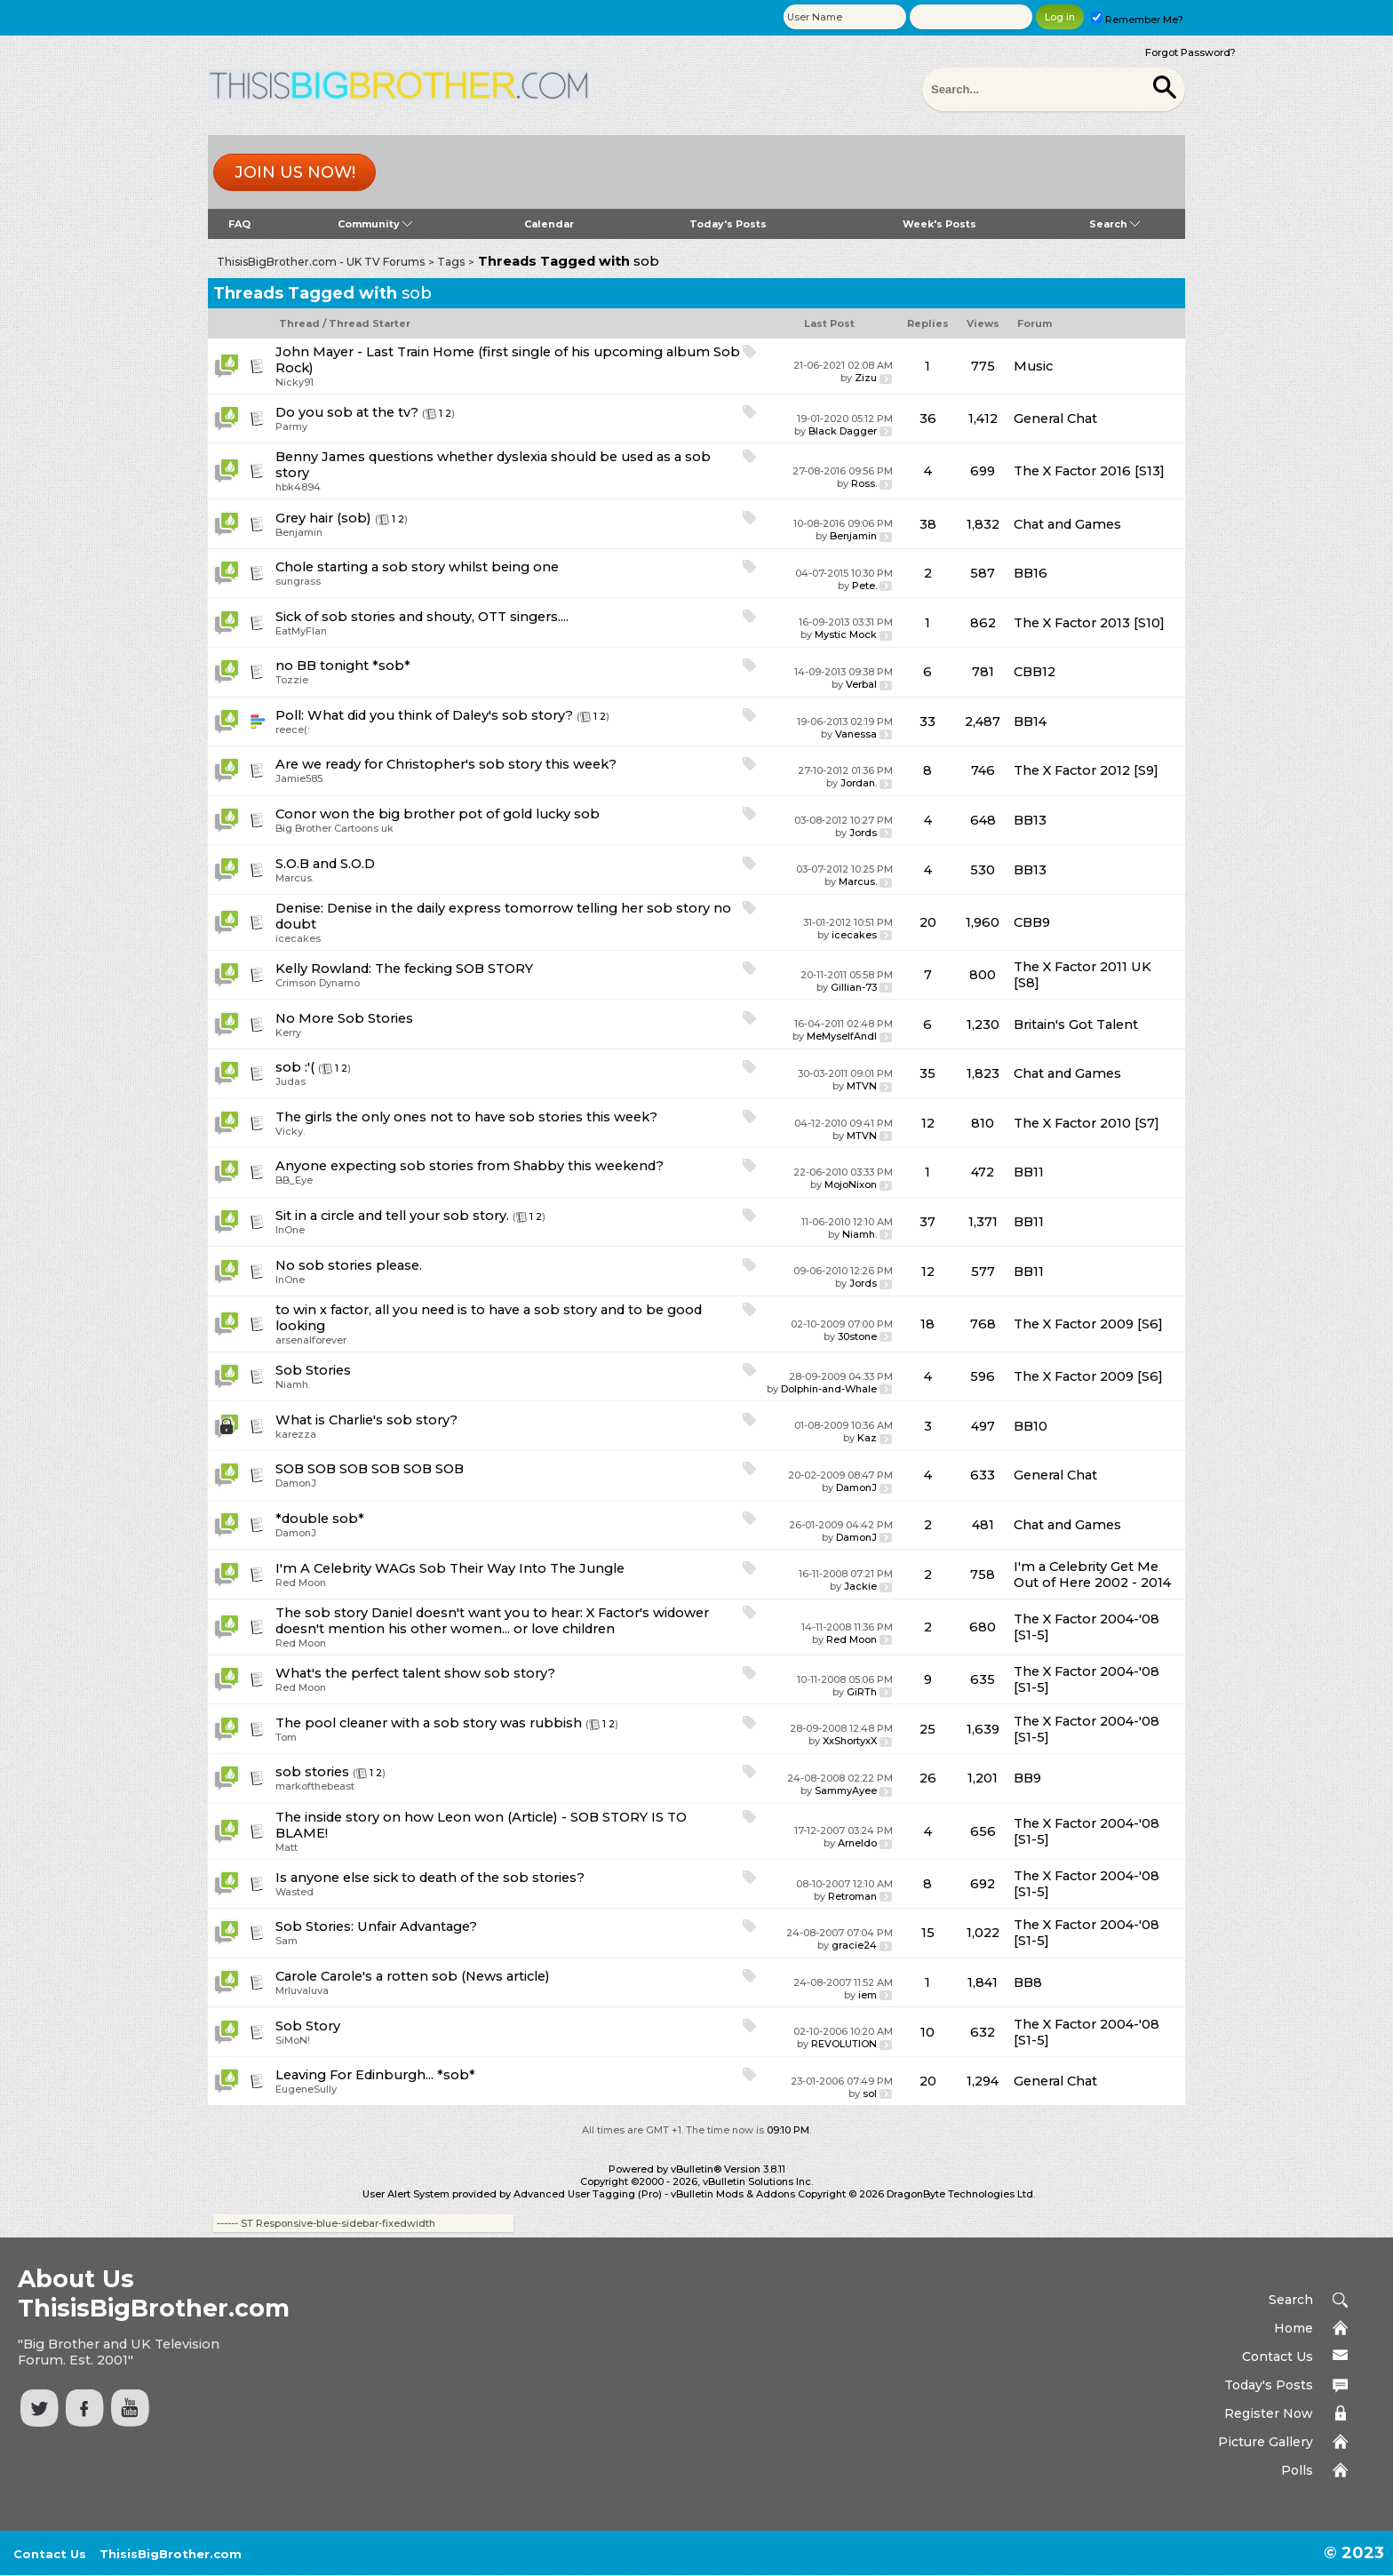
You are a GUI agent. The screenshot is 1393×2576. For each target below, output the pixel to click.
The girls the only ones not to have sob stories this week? (466, 1117)
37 (927, 1222)
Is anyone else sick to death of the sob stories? (430, 1878)
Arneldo (857, 1843)
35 (927, 1073)
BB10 (1030, 1426)
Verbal (861, 684)
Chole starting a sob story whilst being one (417, 567)
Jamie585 (298, 778)
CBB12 (1034, 672)
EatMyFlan (301, 631)
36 (927, 419)
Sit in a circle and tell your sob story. (392, 1216)
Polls (1297, 2470)
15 (928, 1933)
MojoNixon (850, 1184)
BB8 (1028, 1982)
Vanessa (856, 734)
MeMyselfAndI (842, 1036)
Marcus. (294, 878)
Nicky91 (294, 382)
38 (927, 524)
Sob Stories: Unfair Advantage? (376, 1926)
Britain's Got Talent (1076, 1025)
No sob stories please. (348, 1265)
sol (870, 2093)
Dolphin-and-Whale (829, 1389)
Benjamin (298, 532)
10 (927, 2032)
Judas (290, 1081)
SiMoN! (292, 2040)
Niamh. (859, 1234)
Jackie (860, 1586)
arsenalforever (310, 1340)
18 (927, 1324)
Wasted (294, 1892)
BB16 (1030, 573)
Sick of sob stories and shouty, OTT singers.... (422, 617)
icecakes (298, 938)
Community (375, 224)
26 (927, 1778)
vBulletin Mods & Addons (733, 2194)
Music (1033, 366)
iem (867, 1995)
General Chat (1055, 419)
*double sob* (319, 1519)
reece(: (292, 729)
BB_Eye (294, 1180)
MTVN (862, 1086)
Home (1293, 2328)
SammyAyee (846, 1790)
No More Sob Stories (344, 1018)
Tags (451, 261)
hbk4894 (298, 487)
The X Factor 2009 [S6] (1088, 1324)
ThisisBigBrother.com (171, 2554)
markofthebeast (314, 1786)
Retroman (852, 1896)
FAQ (239, 224)
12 (928, 1123)
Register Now (1268, 2413)
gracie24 (854, 1945)
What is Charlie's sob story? (366, 1420)
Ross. (864, 483)
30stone (857, 1336)
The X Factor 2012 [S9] (1086, 770)
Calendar (549, 224)
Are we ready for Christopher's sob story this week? (446, 764)
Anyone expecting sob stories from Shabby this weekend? (469, 1166)
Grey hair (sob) (323, 518)
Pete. (864, 585)
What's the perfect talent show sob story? (415, 1673)
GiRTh (862, 1692)
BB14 (1030, 722)
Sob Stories (313, 1370)
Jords (863, 832)
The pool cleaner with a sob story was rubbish (428, 1723)
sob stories (312, 1772)
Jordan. (858, 783)
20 (927, 922)
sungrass (298, 581)
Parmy (291, 426)
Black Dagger (842, 431)
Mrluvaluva (302, 1990)
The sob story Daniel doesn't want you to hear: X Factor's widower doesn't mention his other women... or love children (492, 1621)
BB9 (1027, 1778)
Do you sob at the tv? (346, 412)
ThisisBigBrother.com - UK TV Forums (321, 261)
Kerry (288, 1032)
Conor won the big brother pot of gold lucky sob (437, 814)
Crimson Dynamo (317, 983)
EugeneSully (306, 2089)
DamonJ (295, 1483)
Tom (286, 1737)
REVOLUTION (844, 2044)
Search (1114, 224)
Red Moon (300, 1582)
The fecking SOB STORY (454, 969)
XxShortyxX (850, 1741)
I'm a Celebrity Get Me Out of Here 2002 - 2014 (1092, 1575)
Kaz (867, 1438)
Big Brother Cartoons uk (334, 828)
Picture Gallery (1265, 2442)
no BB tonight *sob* (342, 666)
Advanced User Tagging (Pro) (587, 2194)
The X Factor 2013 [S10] (1089, 623)
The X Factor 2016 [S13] (1089, 471)
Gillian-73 (854, 987)
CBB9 (1032, 922)
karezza (295, 1434)
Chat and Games (1067, 524)
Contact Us (1277, 2357)
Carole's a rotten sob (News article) (435, 1976)
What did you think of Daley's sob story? (440, 715)
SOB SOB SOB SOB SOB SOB (369, 1469)
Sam (286, 1940)
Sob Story (307, 2026)
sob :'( (294, 1067)
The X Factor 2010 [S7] (1086, 1123)
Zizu (866, 377)
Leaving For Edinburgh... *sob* (375, 2075)
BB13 (1030, 820)
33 (927, 722)
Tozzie (291, 680)
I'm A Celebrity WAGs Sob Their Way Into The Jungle (450, 1568)
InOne (290, 1230)
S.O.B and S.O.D (325, 864)
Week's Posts (939, 224)
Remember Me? (1137, 19)
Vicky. (290, 1131)
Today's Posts (728, 224)
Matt (286, 1847)
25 (927, 1729)
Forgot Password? (1190, 52)
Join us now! (295, 172)
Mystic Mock (846, 634)
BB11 (1029, 1172)
